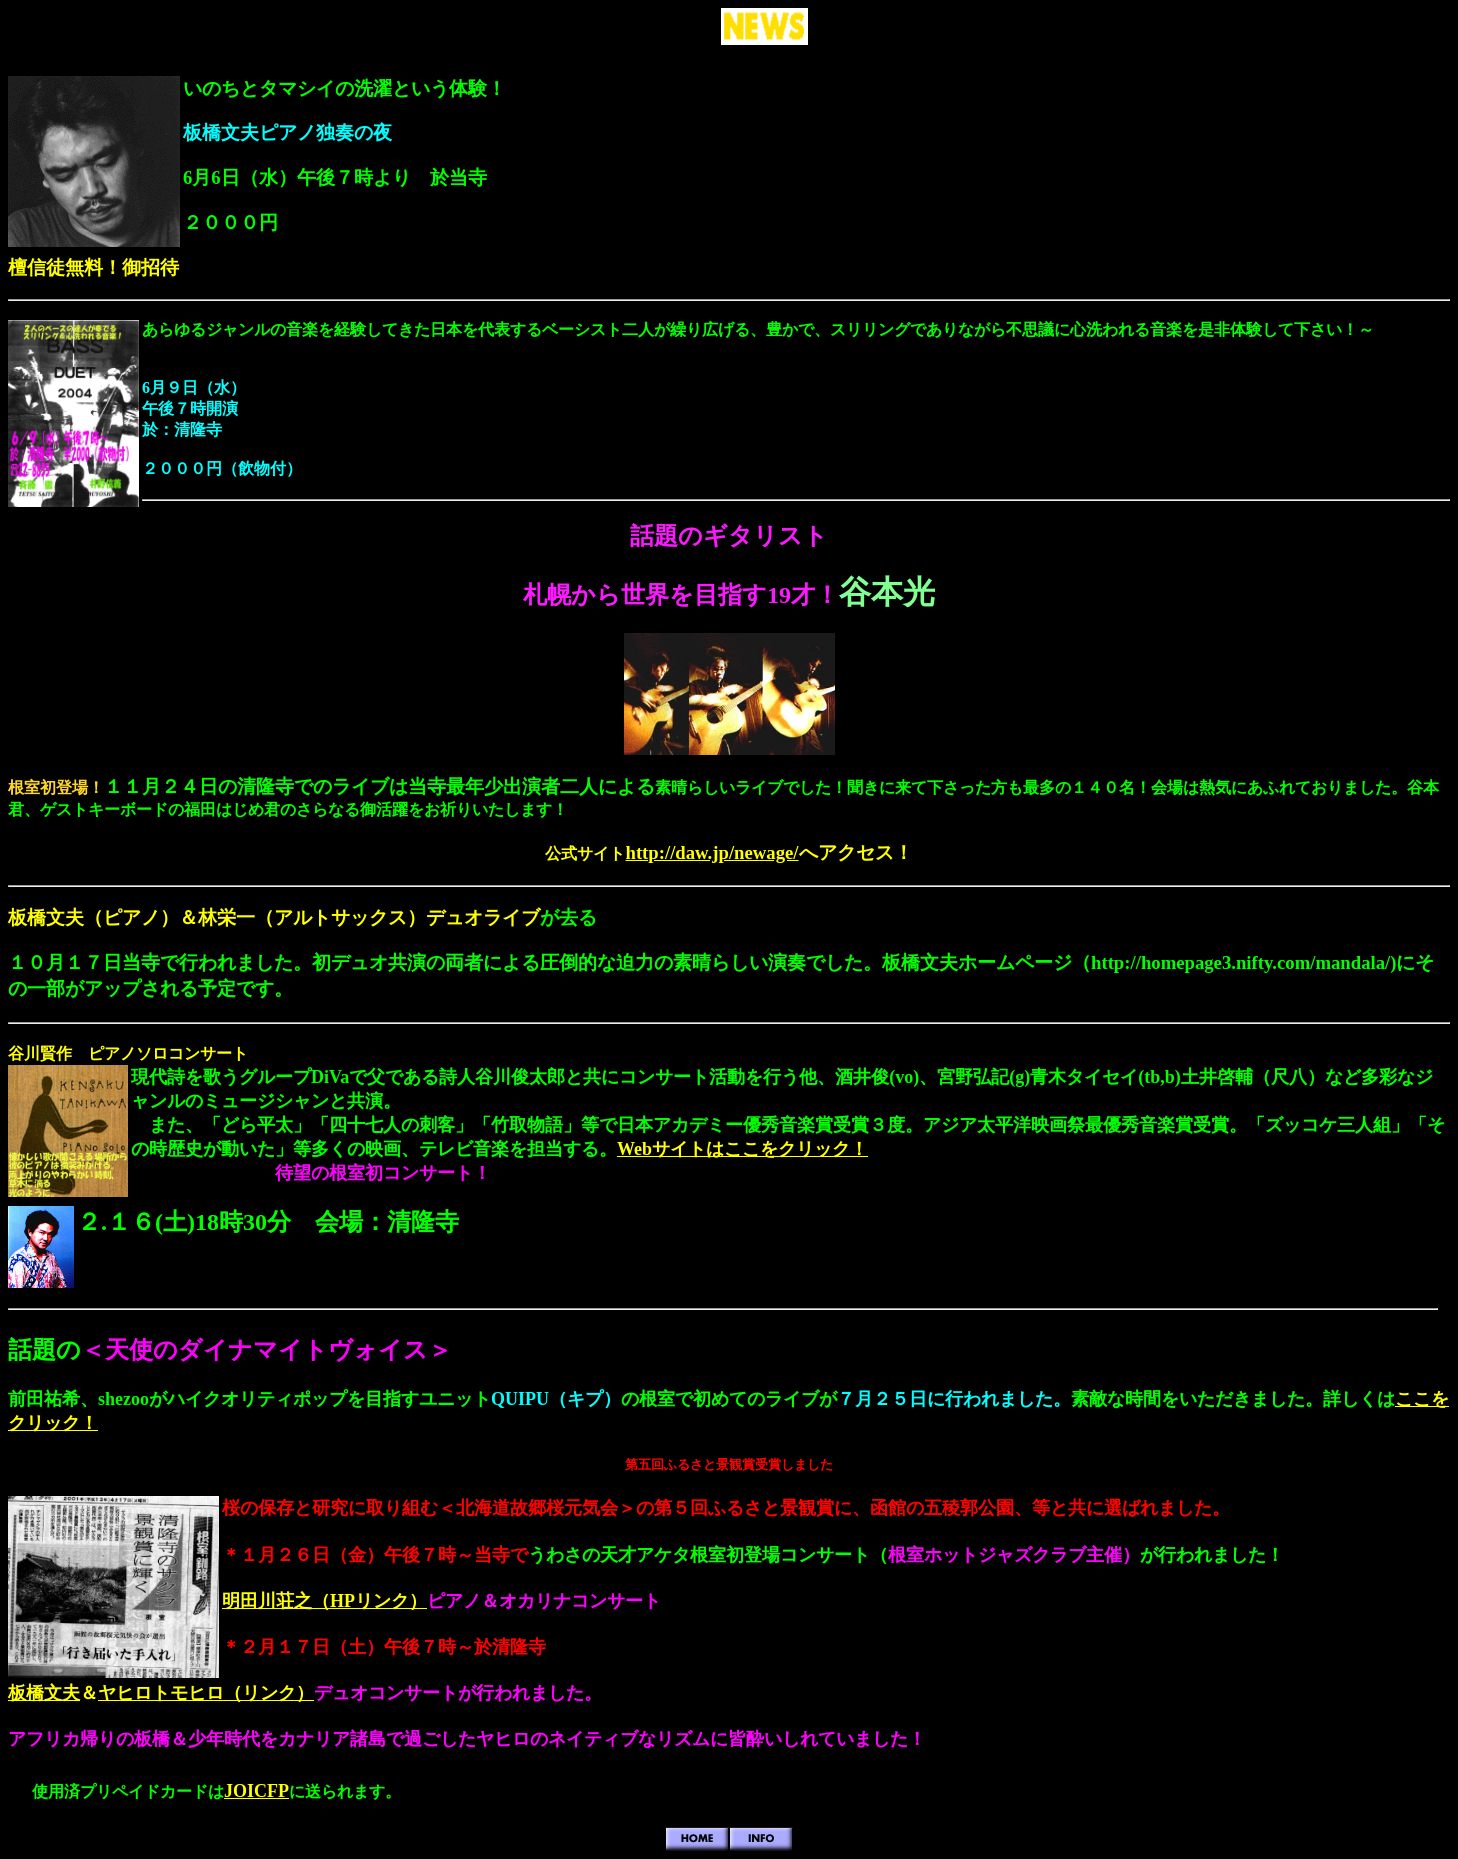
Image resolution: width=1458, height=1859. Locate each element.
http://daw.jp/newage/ (711, 852)
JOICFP (256, 1791)
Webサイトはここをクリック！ (742, 1149)
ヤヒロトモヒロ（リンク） (206, 1693)
